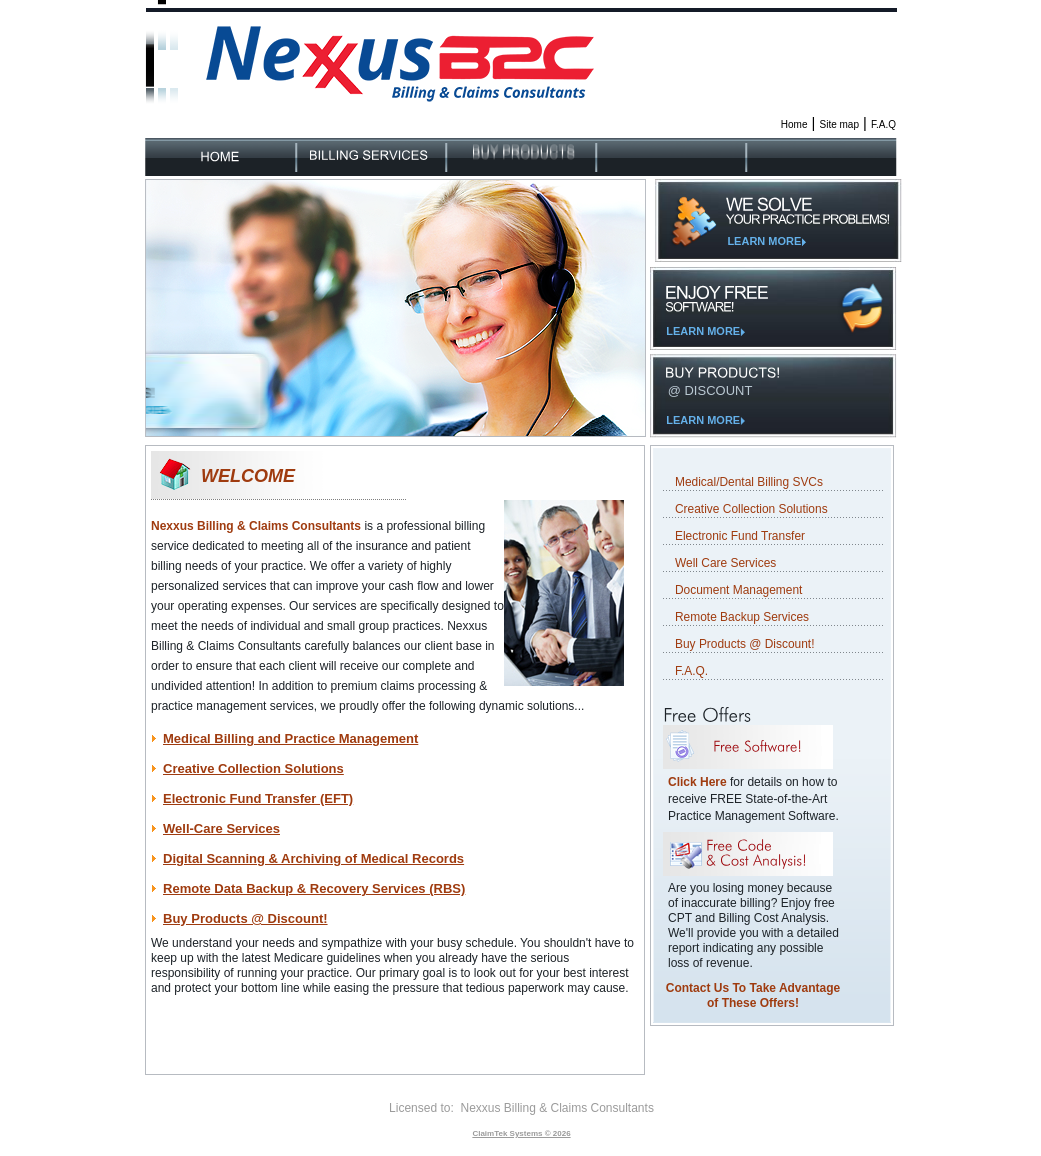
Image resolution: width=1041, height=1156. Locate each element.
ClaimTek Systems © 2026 (521, 1133)
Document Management (738, 590)
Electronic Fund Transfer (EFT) (258, 798)
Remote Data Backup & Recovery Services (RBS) (314, 888)
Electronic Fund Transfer (740, 536)
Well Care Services (725, 563)
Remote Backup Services (742, 617)
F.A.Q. (691, 671)
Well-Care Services (221, 828)
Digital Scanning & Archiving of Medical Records (313, 858)
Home (794, 124)
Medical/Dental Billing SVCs (749, 482)
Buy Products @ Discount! (245, 918)
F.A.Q (883, 124)
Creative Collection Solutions (253, 768)
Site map (839, 124)
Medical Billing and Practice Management (290, 738)
